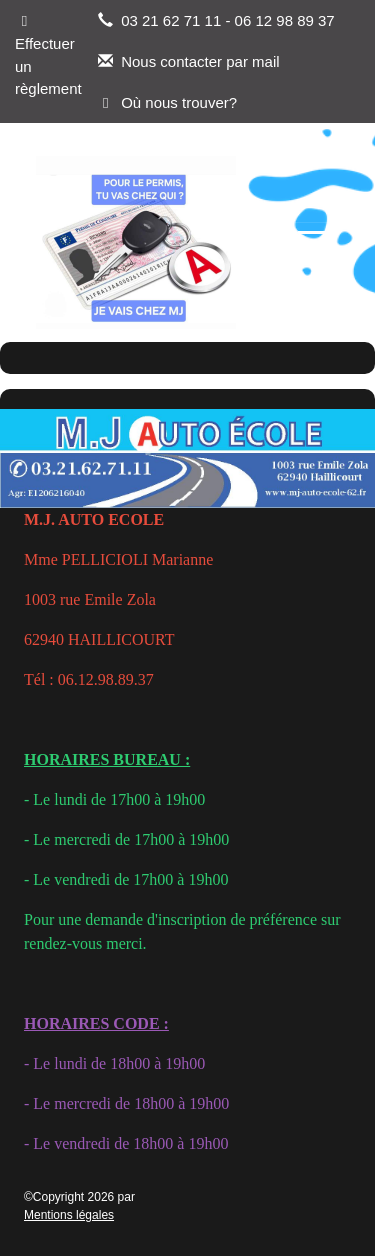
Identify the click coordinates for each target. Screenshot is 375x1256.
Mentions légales (69, 1215)
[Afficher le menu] (312, 242)
